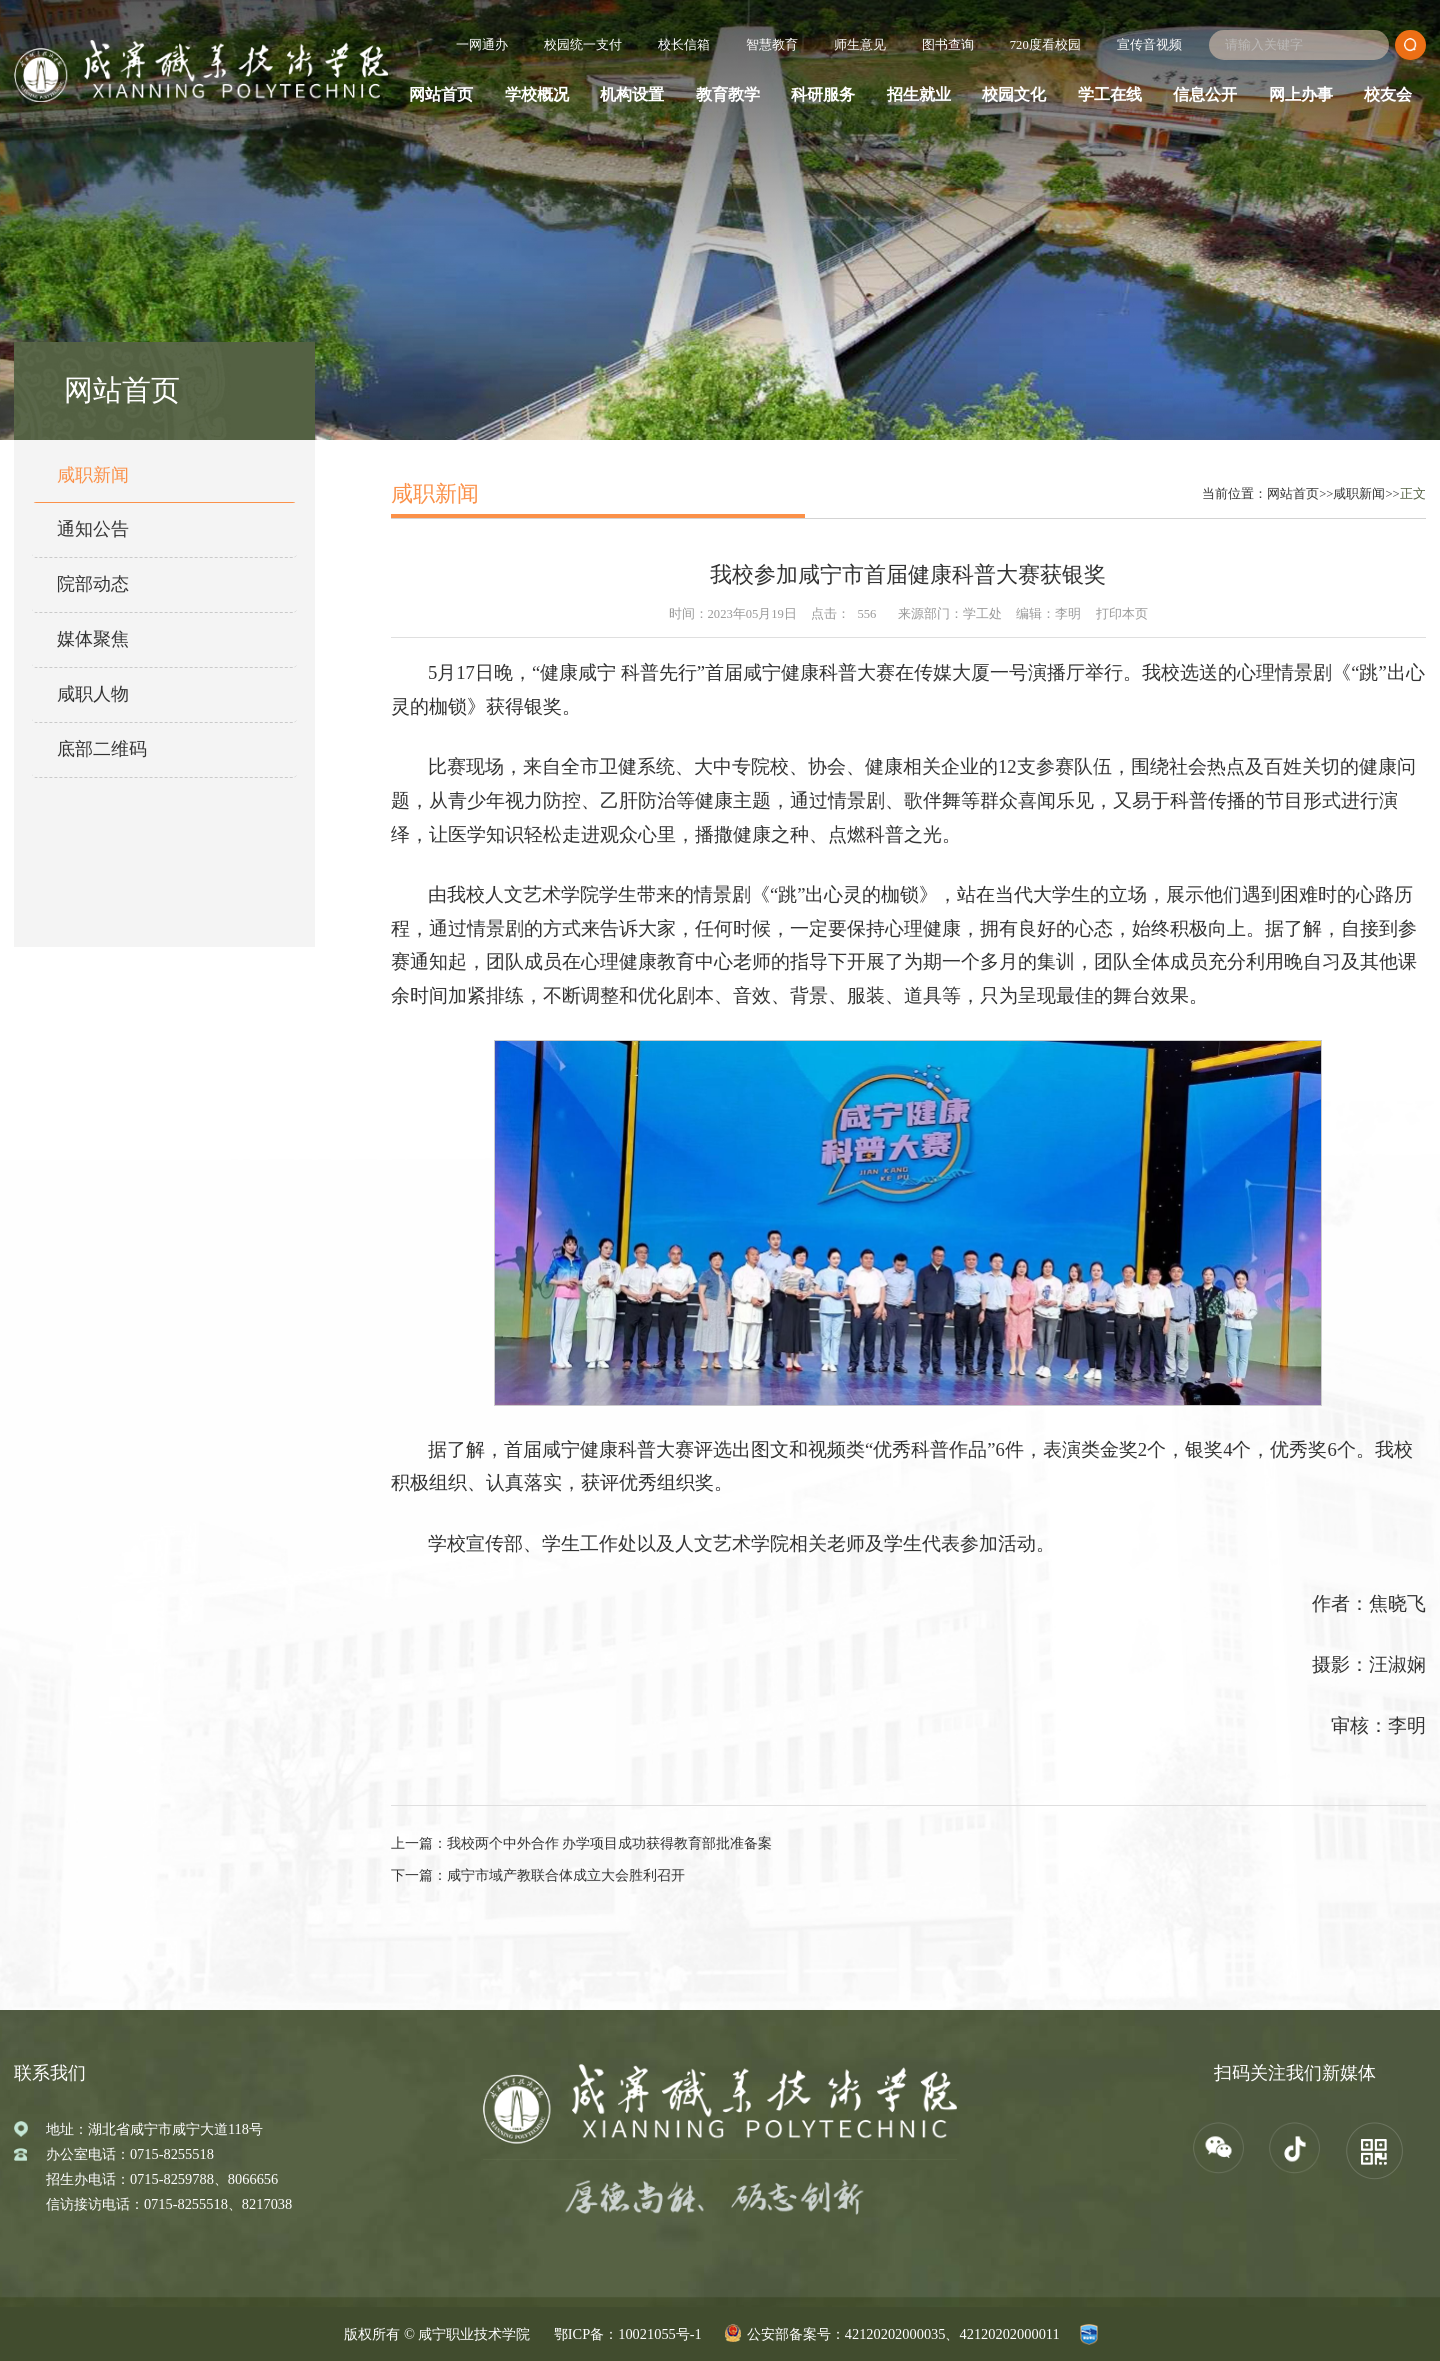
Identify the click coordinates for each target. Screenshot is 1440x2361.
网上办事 (1301, 95)
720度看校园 (1045, 45)
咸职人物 (93, 694)
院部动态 (93, 584)
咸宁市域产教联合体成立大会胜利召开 (566, 1875)
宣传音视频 (1149, 45)
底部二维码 (102, 749)
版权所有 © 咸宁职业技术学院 (437, 2334)
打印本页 (1122, 614)
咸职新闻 (93, 475)
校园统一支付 (583, 45)
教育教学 (728, 95)
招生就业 (919, 95)
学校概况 (537, 95)
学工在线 (1110, 95)
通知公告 (93, 529)
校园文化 (1014, 95)
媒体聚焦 (93, 639)
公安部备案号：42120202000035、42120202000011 (903, 2334)
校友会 (1388, 95)
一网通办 (482, 45)
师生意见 (860, 45)
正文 (1413, 494)
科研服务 (823, 95)
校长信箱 (684, 45)
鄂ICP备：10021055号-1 (628, 2334)
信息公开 (1205, 95)
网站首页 (441, 95)
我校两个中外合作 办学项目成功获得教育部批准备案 (610, 1843)
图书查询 (948, 45)
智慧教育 (772, 45)
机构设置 (632, 95)
